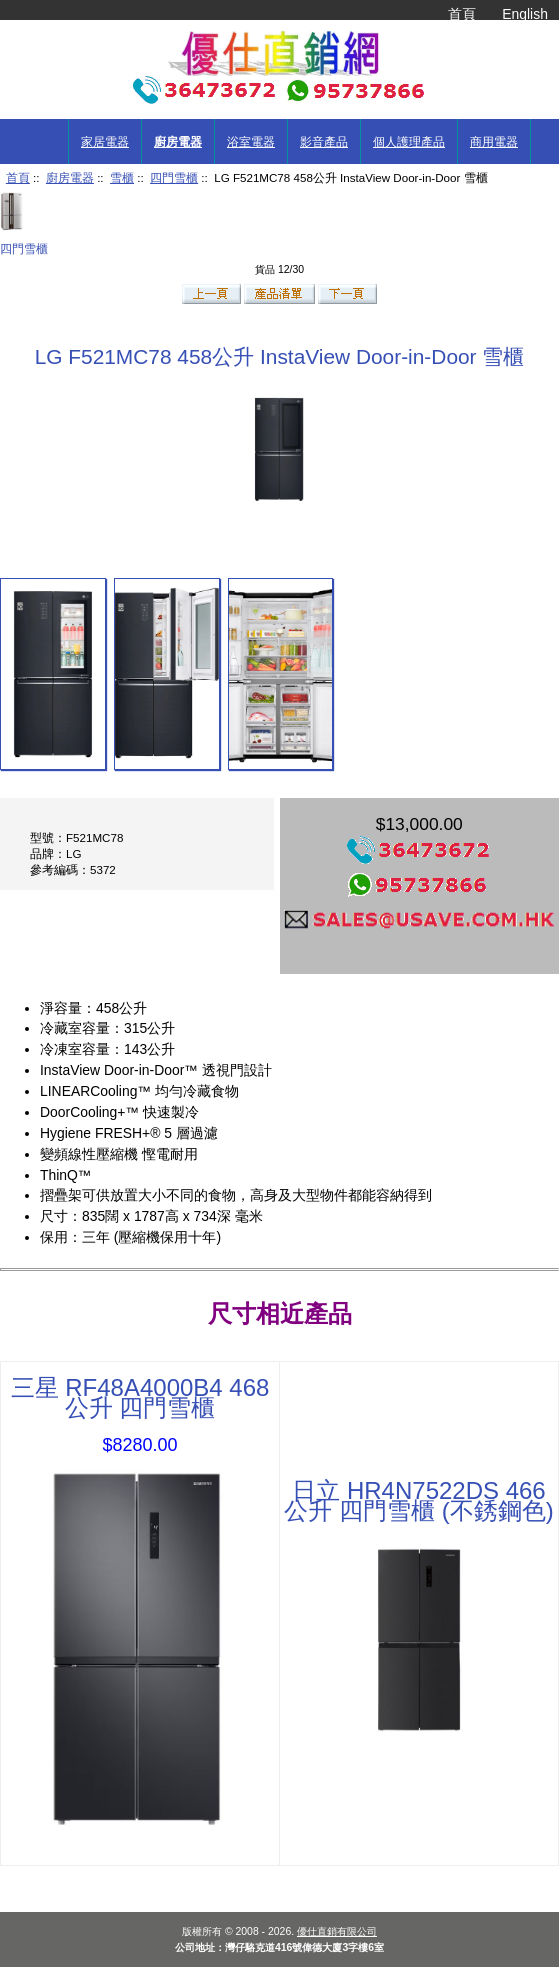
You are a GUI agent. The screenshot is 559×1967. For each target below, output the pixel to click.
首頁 (462, 14)
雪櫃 (122, 177)
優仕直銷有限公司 (337, 1931)
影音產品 (324, 142)
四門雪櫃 (174, 177)
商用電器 (494, 142)
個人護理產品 (409, 142)
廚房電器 (70, 177)
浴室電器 (251, 142)
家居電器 (105, 142)
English (525, 14)
